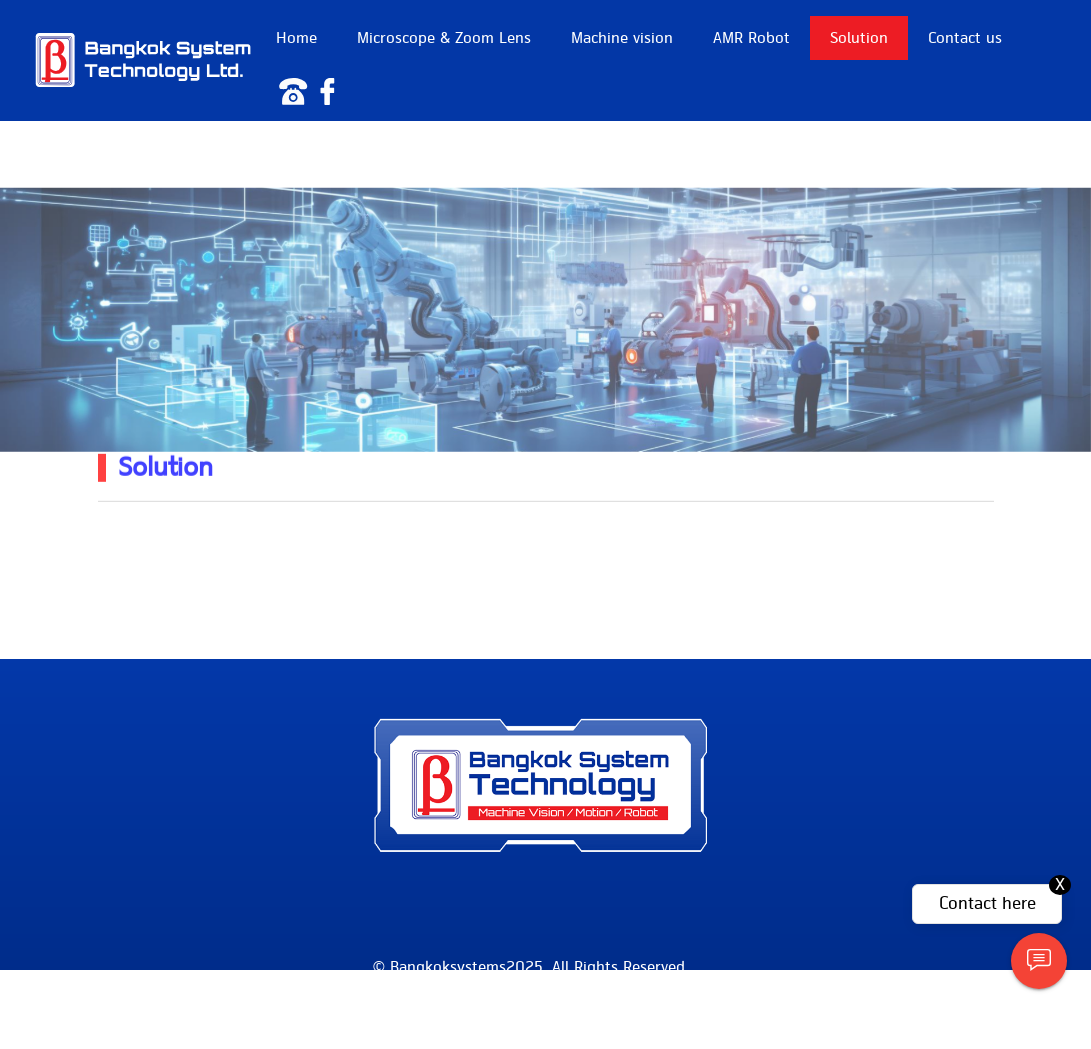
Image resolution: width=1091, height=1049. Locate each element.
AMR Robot (751, 38)
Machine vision (622, 38)
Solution (859, 38)
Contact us (965, 38)
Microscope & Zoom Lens (444, 38)
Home (296, 38)
